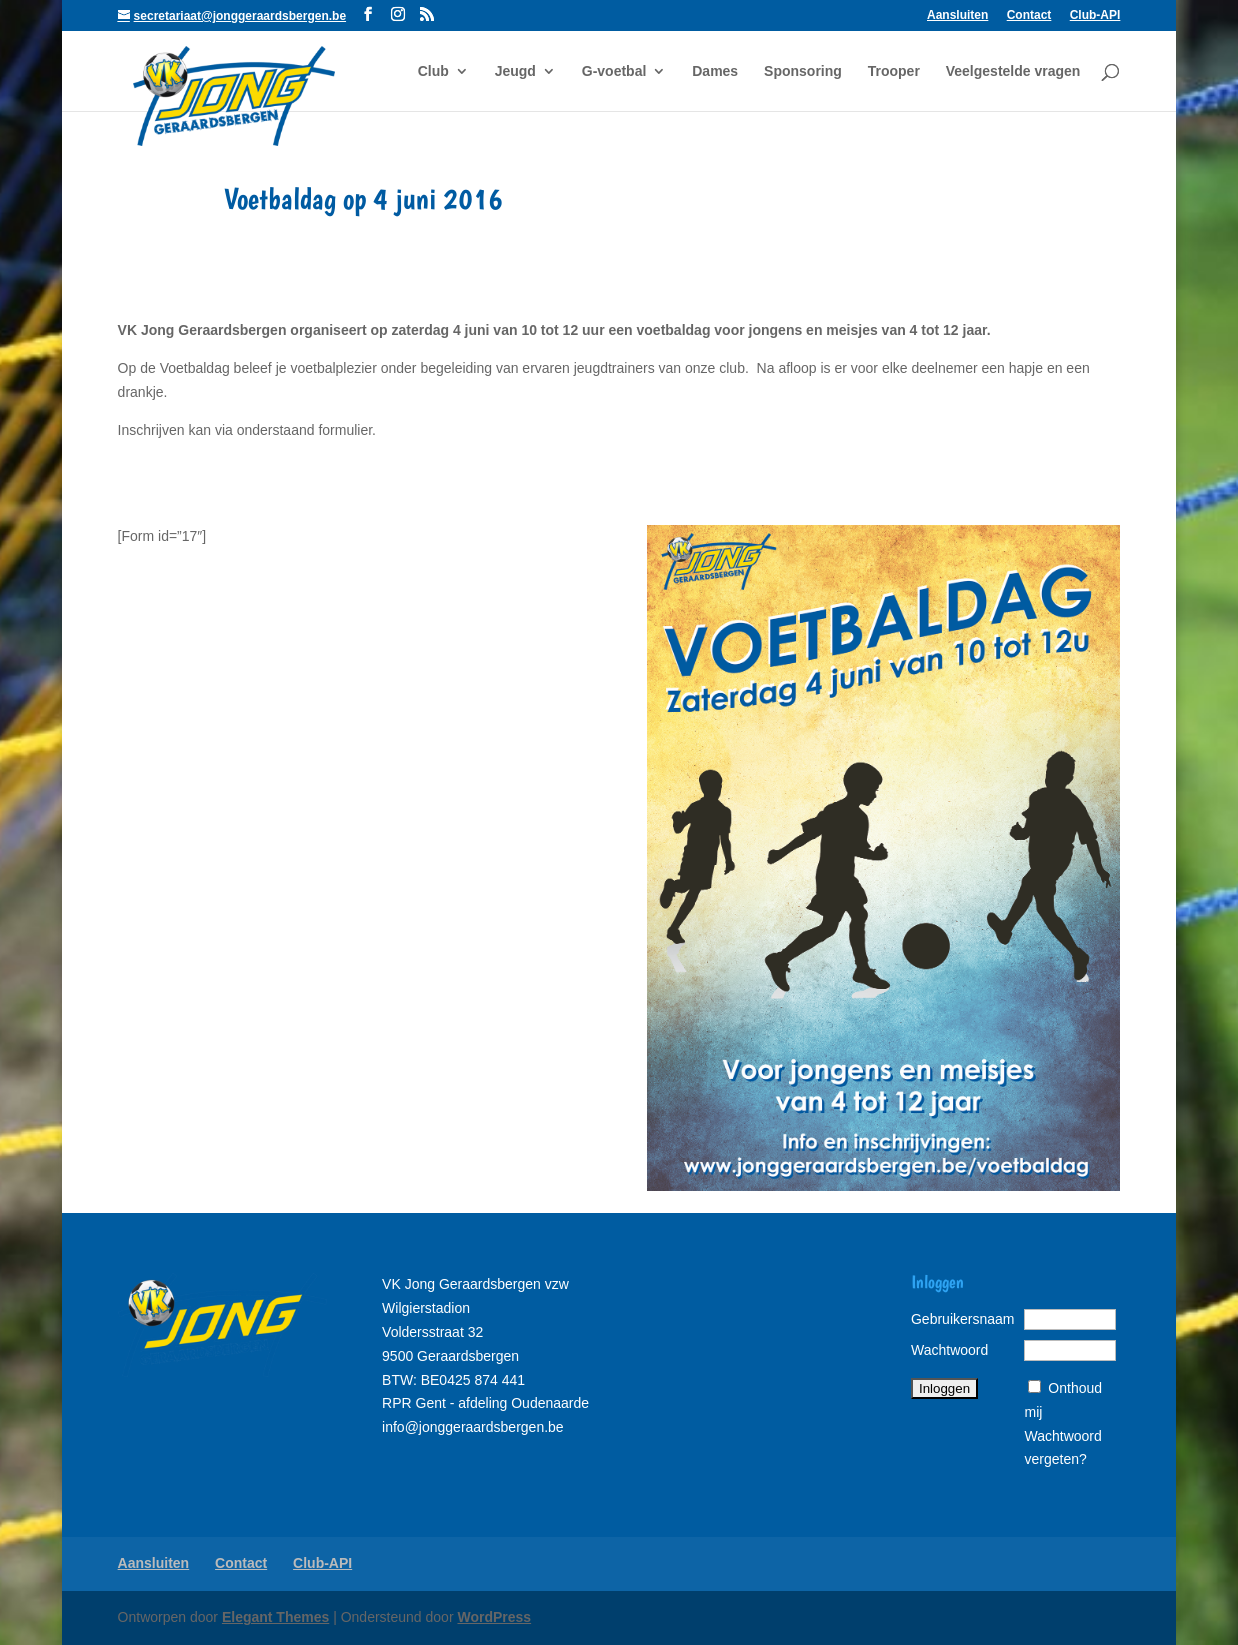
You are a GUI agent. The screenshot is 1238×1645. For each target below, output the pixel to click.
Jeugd (515, 71)
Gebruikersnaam (963, 1319)
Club (433, 71)
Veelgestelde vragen (1013, 71)
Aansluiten (957, 15)
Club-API (1095, 15)
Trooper (894, 71)
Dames (715, 71)
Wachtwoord (949, 1350)
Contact (1029, 15)
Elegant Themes (275, 1617)
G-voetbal (614, 71)
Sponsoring (803, 71)
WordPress (494, 1617)
